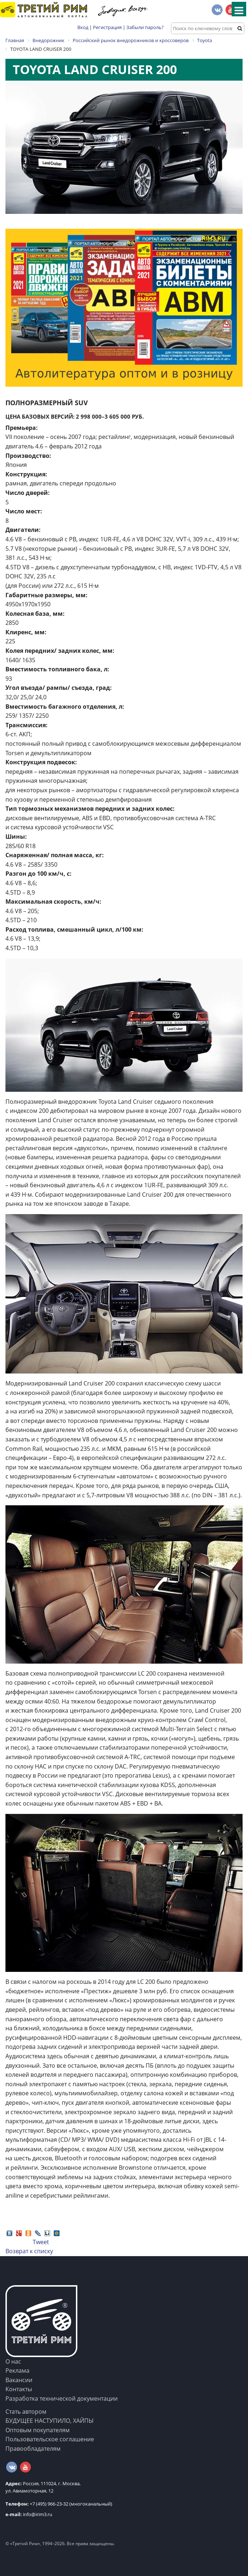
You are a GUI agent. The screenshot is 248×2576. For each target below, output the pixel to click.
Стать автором (25, 2412)
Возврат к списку (29, 2251)
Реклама (17, 2370)
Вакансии (18, 2380)
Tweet (41, 2242)
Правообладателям (33, 2449)
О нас (13, 2361)
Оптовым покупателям (37, 2430)
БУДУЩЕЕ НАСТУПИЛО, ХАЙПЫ (49, 2421)
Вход (82, 27)
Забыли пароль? (145, 27)
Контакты (18, 2389)
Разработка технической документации (61, 2398)
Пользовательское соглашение (49, 2439)
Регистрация (107, 27)
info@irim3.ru (28, 2514)
